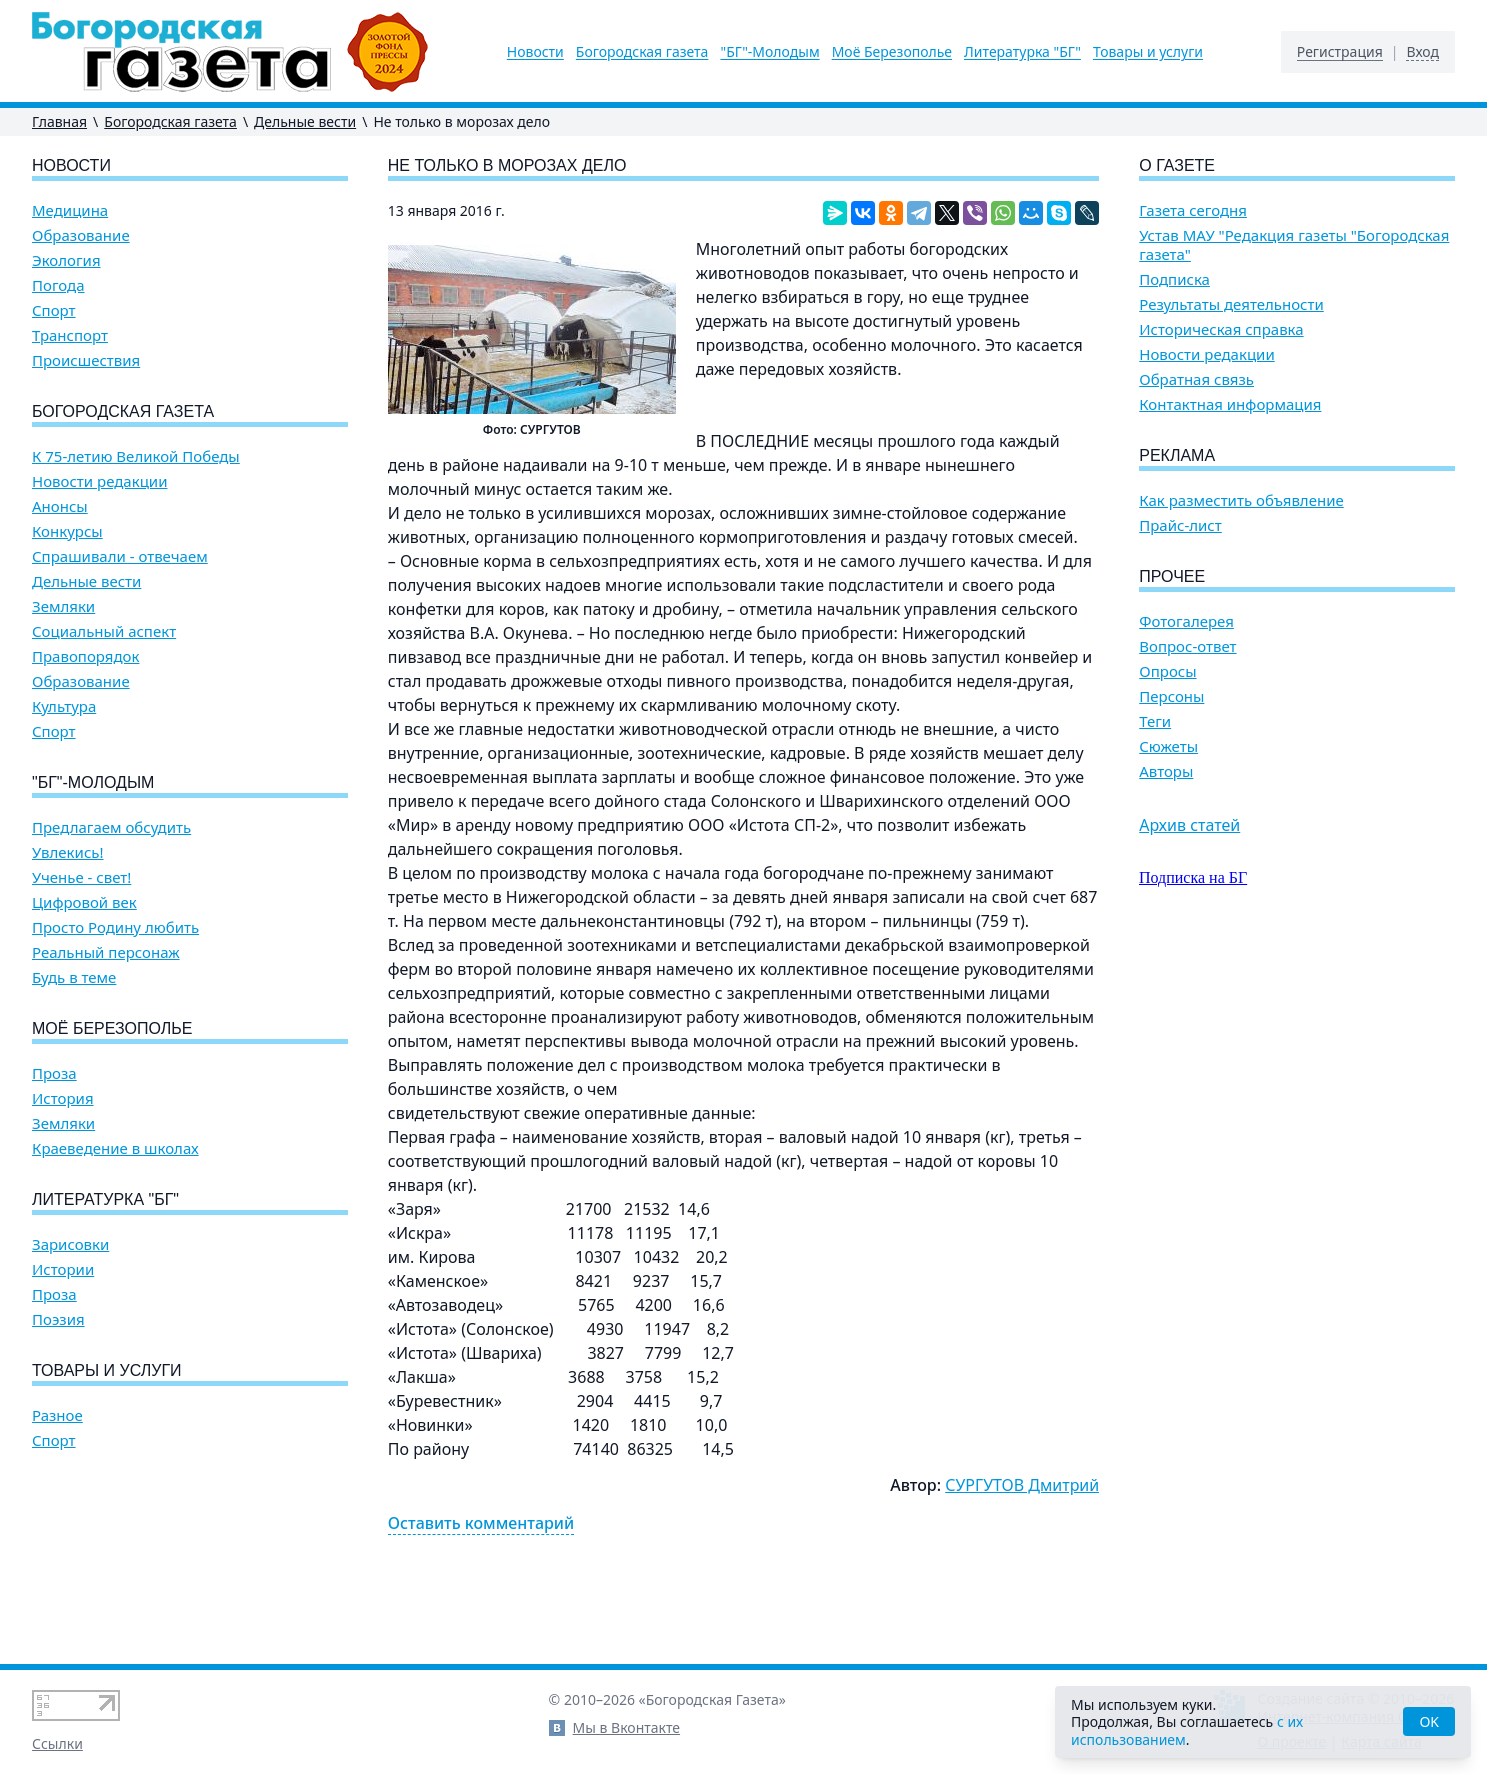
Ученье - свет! (81, 877)
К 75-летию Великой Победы (136, 456)
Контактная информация (1230, 404)
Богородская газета (642, 52)
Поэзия (58, 1319)
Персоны (1171, 696)
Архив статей (1189, 825)
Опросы (1167, 671)
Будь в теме (74, 977)
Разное (57, 1415)
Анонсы (60, 506)
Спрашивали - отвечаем (120, 556)
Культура (64, 706)
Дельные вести (305, 121)
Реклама (1177, 455)
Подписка (1174, 279)
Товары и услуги (1148, 52)
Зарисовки (70, 1244)
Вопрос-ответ (1187, 646)
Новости (535, 52)
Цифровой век (84, 902)
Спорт (54, 310)
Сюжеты (1168, 746)
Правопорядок (85, 656)
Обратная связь (1196, 379)
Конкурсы (67, 531)
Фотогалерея (1186, 621)
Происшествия (86, 360)
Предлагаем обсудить (111, 827)
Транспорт (70, 335)
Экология (66, 260)
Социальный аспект (104, 631)
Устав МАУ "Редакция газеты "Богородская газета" (1294, 245)
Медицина (70, 210)
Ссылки (57, 1743)
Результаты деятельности (1231, 304)
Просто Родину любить (115, 927)
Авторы (1166, 771)
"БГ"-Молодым (769, 52)
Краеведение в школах (115, 1148)
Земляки (63, 606)
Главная (59, 121)
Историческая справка (1221, 329)
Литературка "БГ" (1022, 52)
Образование (81, 235)
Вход (1422, 52)
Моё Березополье (892, 52)
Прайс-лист (1180, 525)
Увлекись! (68, 852)
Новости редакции (99, 481)
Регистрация (1340, 52)
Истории (63, 1269)
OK (1429, 1721)
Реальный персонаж (106, 952)
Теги (1155, 721)
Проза (54, 1073)
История (63, 1098)
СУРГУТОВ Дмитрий (1022, 1485)
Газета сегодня (1193, 210)
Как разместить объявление (1241, 500)
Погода (58, 285)
